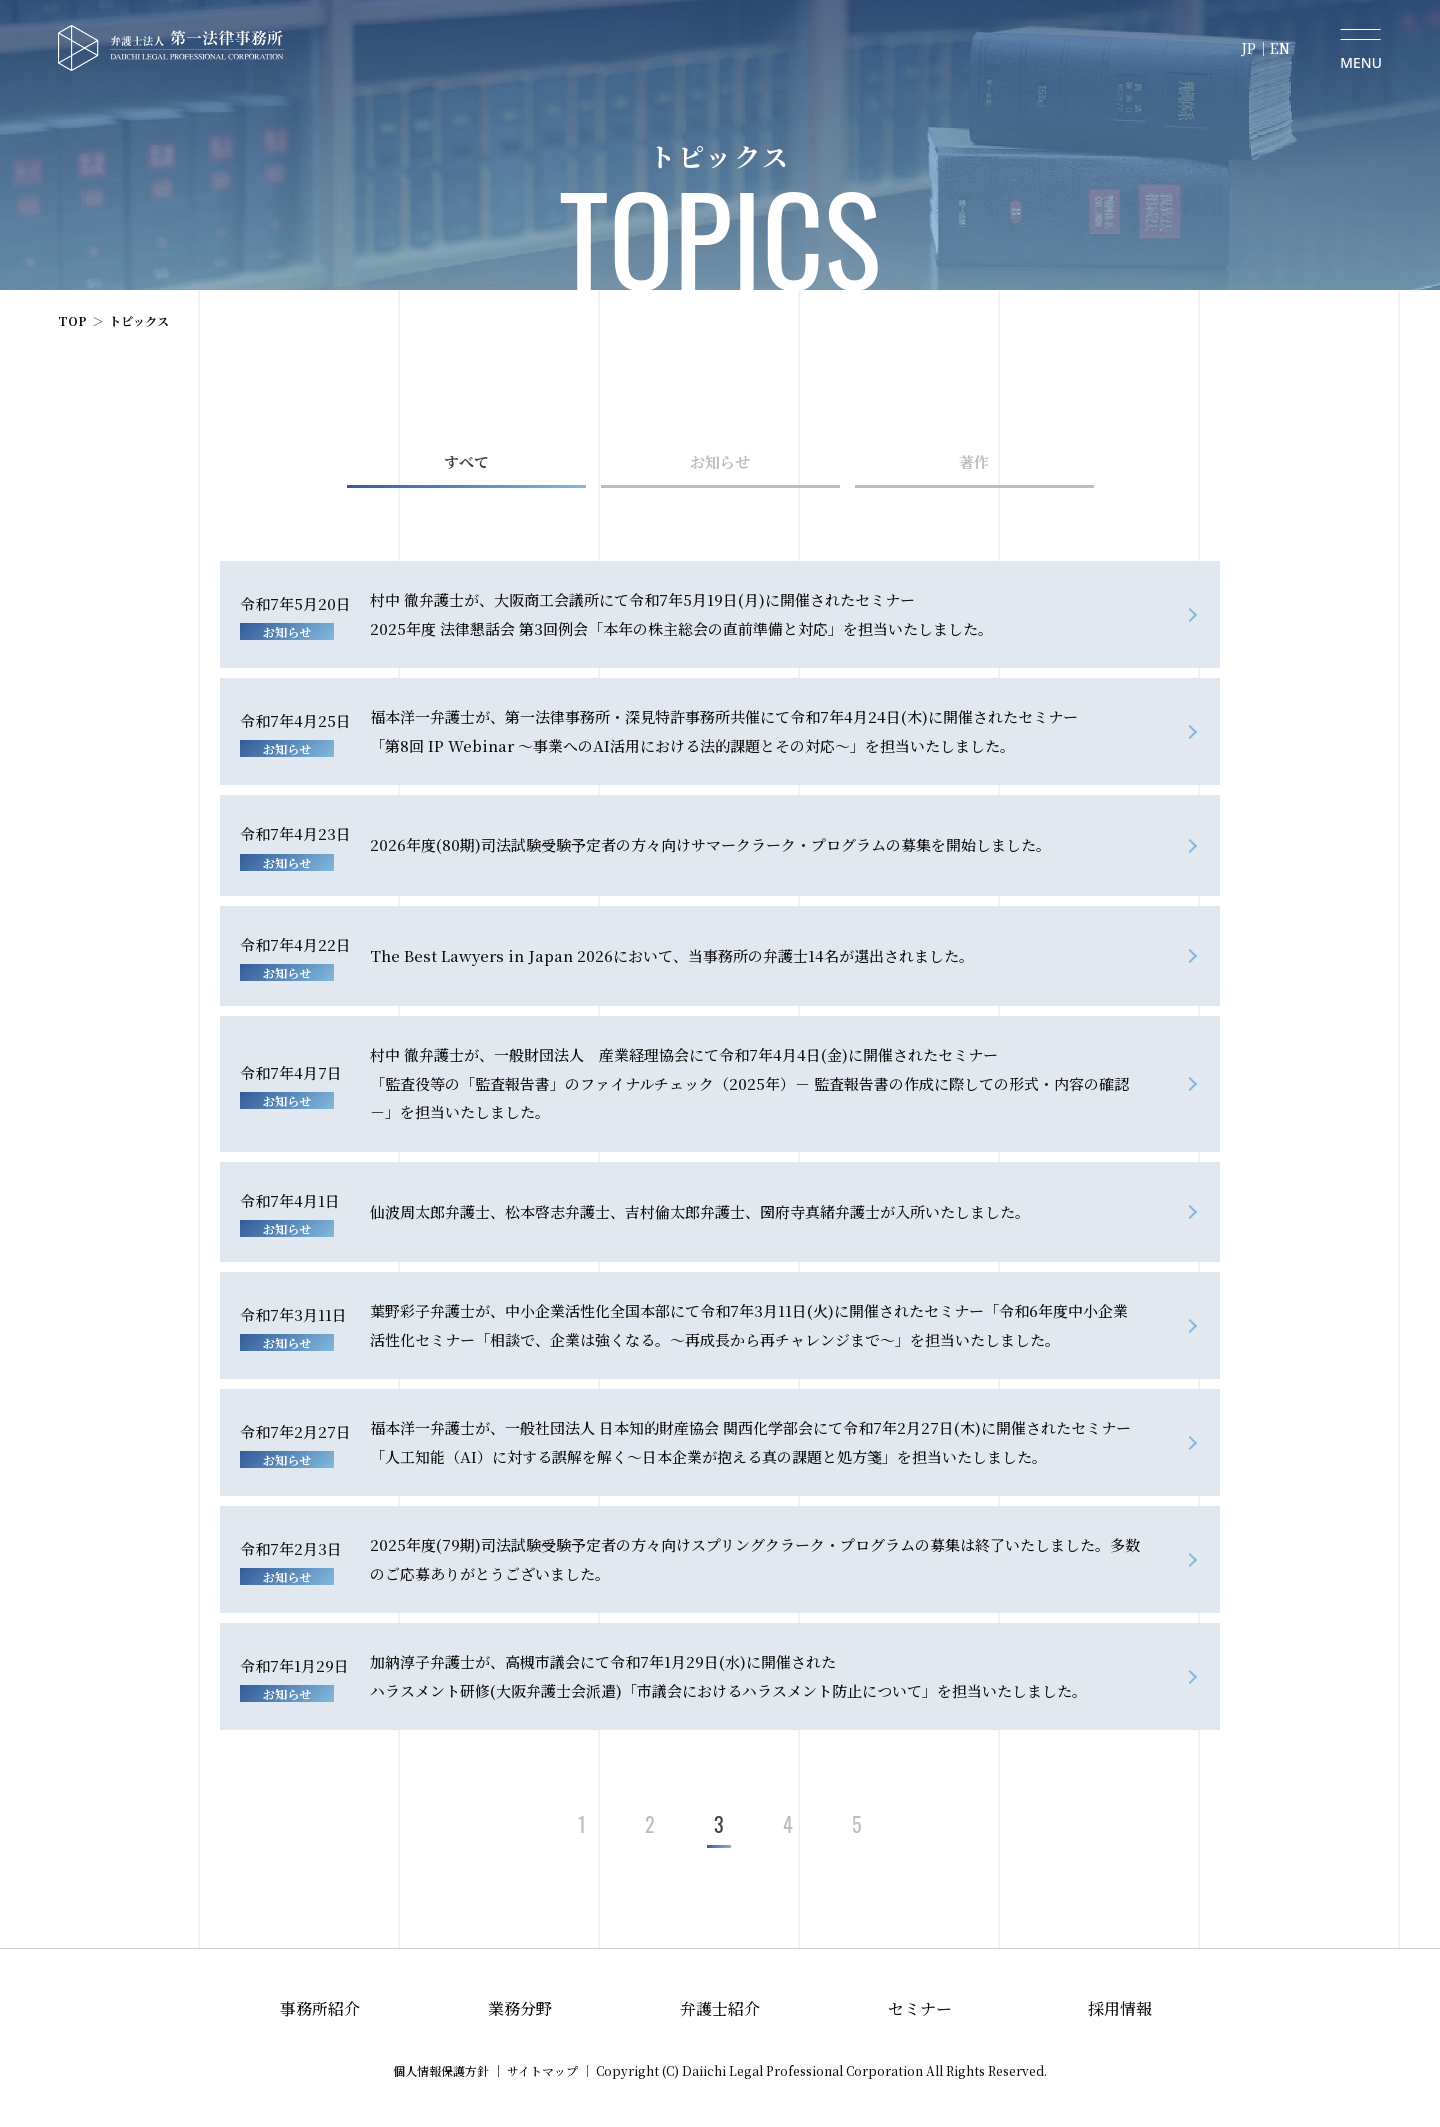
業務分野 (520, 2008)
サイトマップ (542, 2070)
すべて (466, 461)
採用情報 (1120, 2008)
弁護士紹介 (720, 2008)
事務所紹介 (320, 2008)
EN (1280, 48)
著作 (974, 461)
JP (1248, 48)
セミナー (920, 2008)
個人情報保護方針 (441, 2070)
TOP (72, 320)
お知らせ (720, 461)
